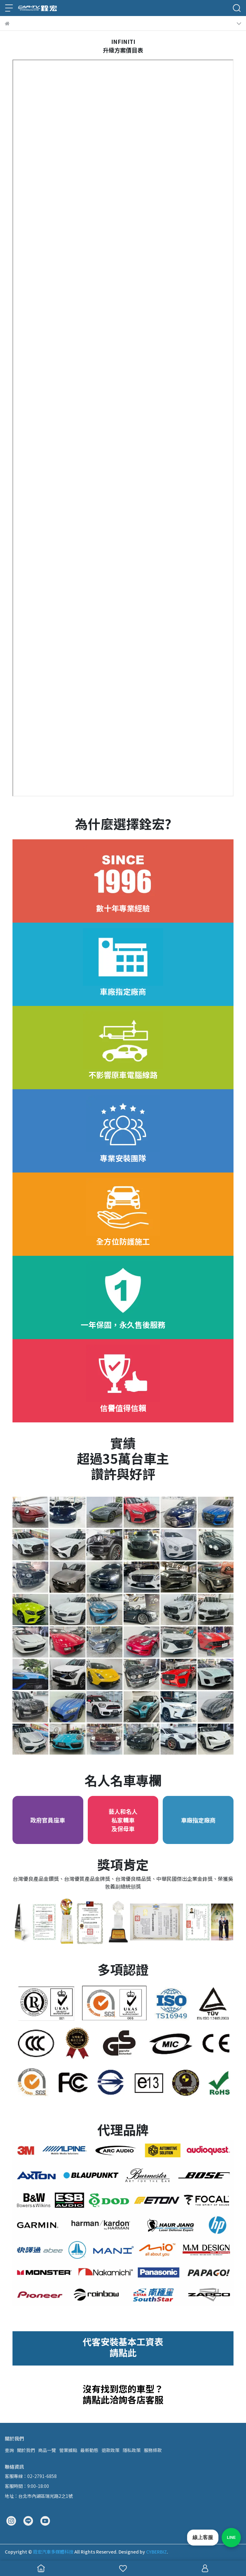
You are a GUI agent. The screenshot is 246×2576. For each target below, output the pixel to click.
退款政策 (110, 2450)
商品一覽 (47, 2450)
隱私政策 (132, 2450)
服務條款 (153, 2450)
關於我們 (26, 2450)
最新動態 (89, 2450)
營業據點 (68, 2450)
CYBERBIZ (156, 2551)
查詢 (9, 2450)
